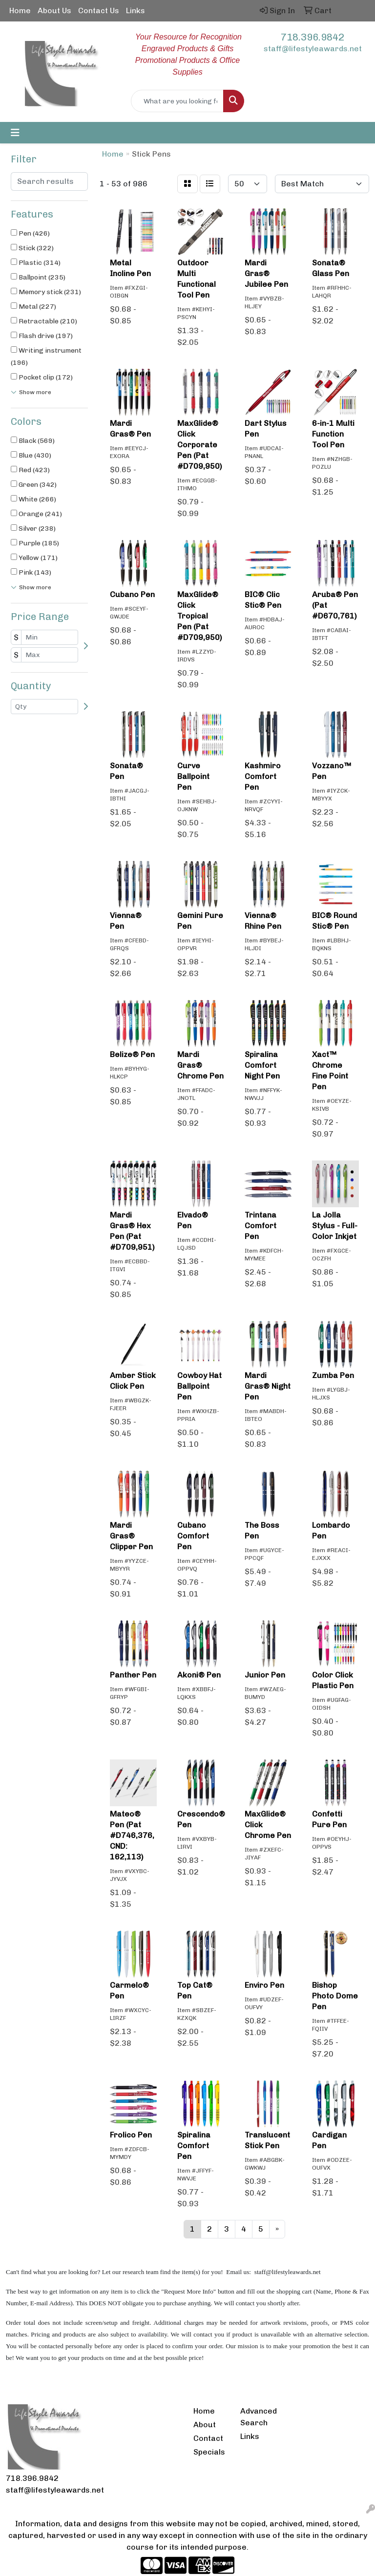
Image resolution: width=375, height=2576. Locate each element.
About (204, 2424)
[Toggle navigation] (15, 133)
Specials (209, 2451)
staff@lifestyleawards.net (313, 48)
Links (135, 10)
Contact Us (98, 10)
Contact (208, 2438)
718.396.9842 (312, 37)
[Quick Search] (177, 101)
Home (20, 10)
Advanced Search (257, 2416)
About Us (54, 10)
